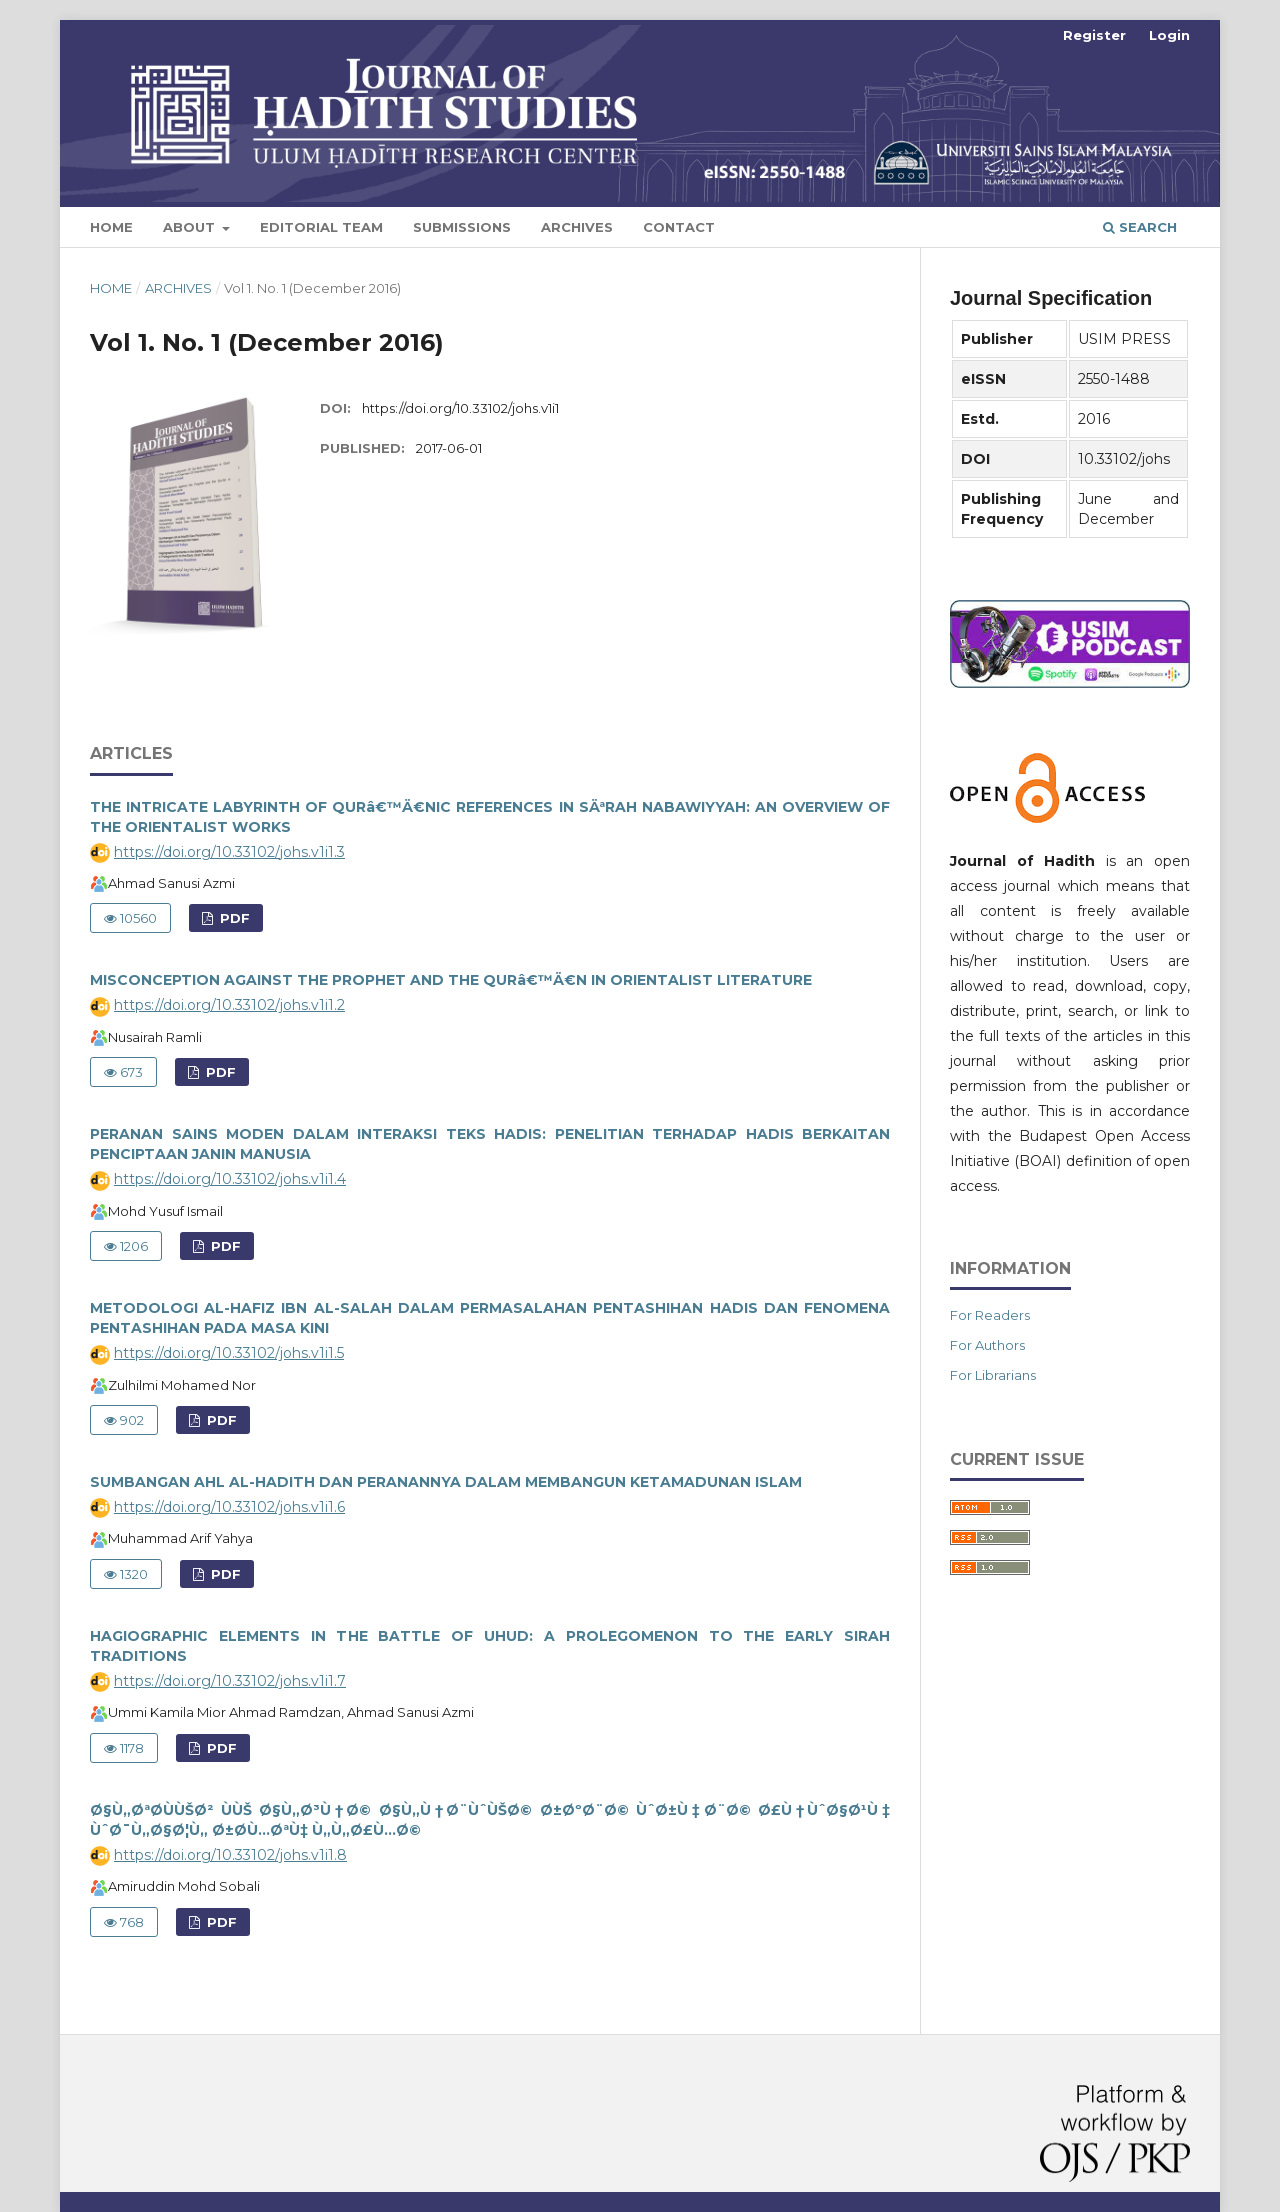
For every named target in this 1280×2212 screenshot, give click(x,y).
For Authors (987, 1345)
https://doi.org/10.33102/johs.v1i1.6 (229, 1507)
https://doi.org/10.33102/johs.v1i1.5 (229, 1353)
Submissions (462, 227)
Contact (679, 227)
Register (1094, 35)
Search (1140, 227)
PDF (233, 918)
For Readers (990, 1315)
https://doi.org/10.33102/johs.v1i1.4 (230, 1179)
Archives (577, 227)
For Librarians (993, 1375)
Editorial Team (321, 227)
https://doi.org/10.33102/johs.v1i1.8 (230, 1855)
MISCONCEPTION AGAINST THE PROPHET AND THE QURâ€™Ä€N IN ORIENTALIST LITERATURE (451, 980)
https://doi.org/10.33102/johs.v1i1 (460, 408)
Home (111, 227)
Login (1169, 35)
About (191, 227)
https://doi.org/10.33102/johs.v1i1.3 (229, 852)
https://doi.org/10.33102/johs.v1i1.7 (230, 1681)
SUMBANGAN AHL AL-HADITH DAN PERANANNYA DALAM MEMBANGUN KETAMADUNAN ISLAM (446, 1482)
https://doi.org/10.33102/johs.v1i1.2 (229, 1005)
